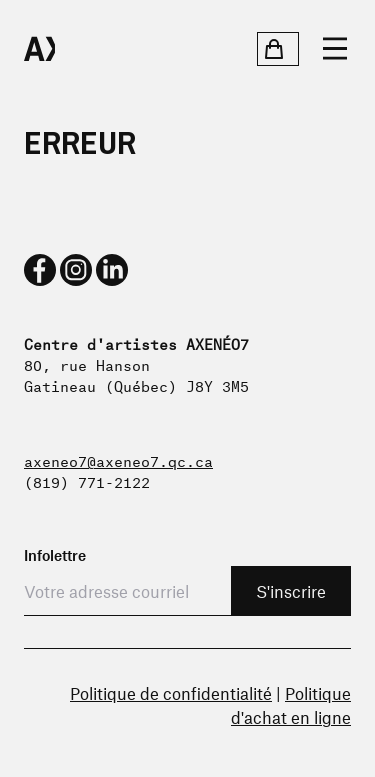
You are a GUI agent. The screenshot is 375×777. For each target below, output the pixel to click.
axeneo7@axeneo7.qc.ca (118, 459)
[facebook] (40, 270)
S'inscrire (291, 591)
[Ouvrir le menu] (335, 49)
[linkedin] (112, 270)
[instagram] (76, 270)
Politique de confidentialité (171, 693)
